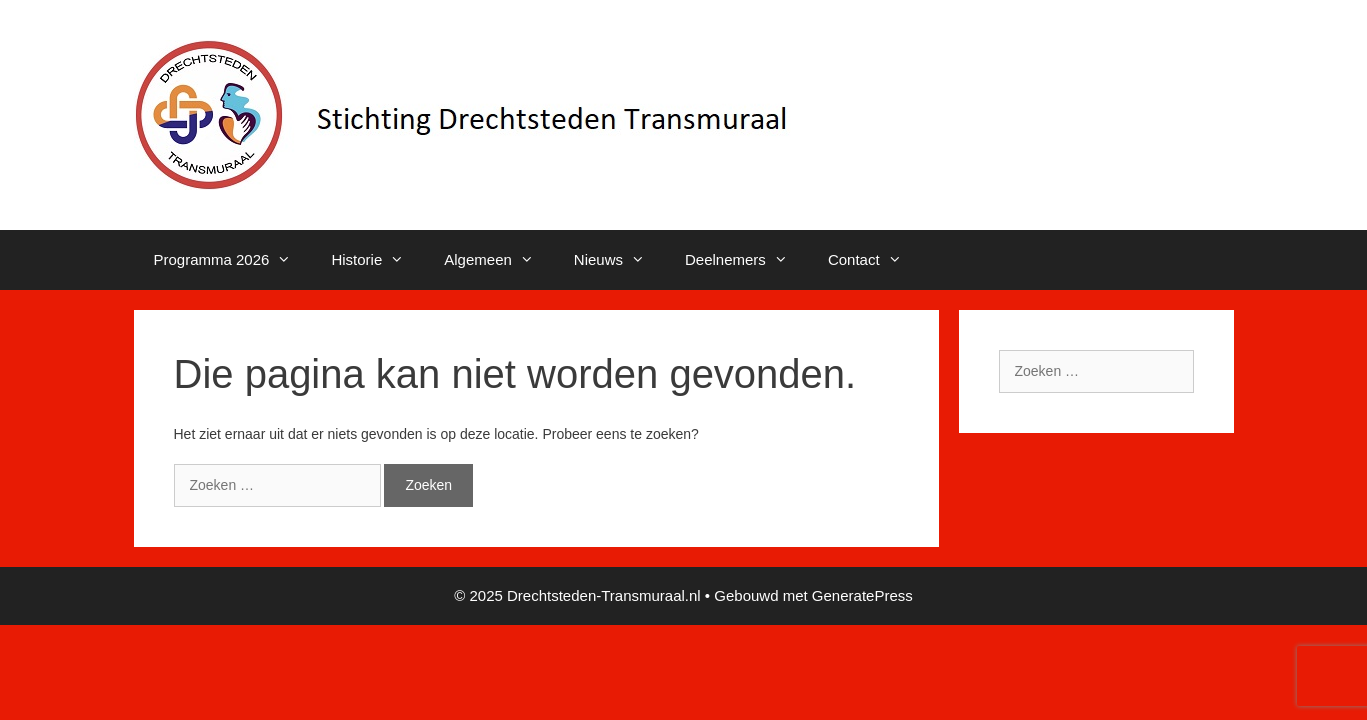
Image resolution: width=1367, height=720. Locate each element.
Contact (875, 260)
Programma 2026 (233, 260)
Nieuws (619, 260)
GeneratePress (862, 595)
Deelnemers (746, 260)
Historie (377, 260)
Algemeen (499, 260)
